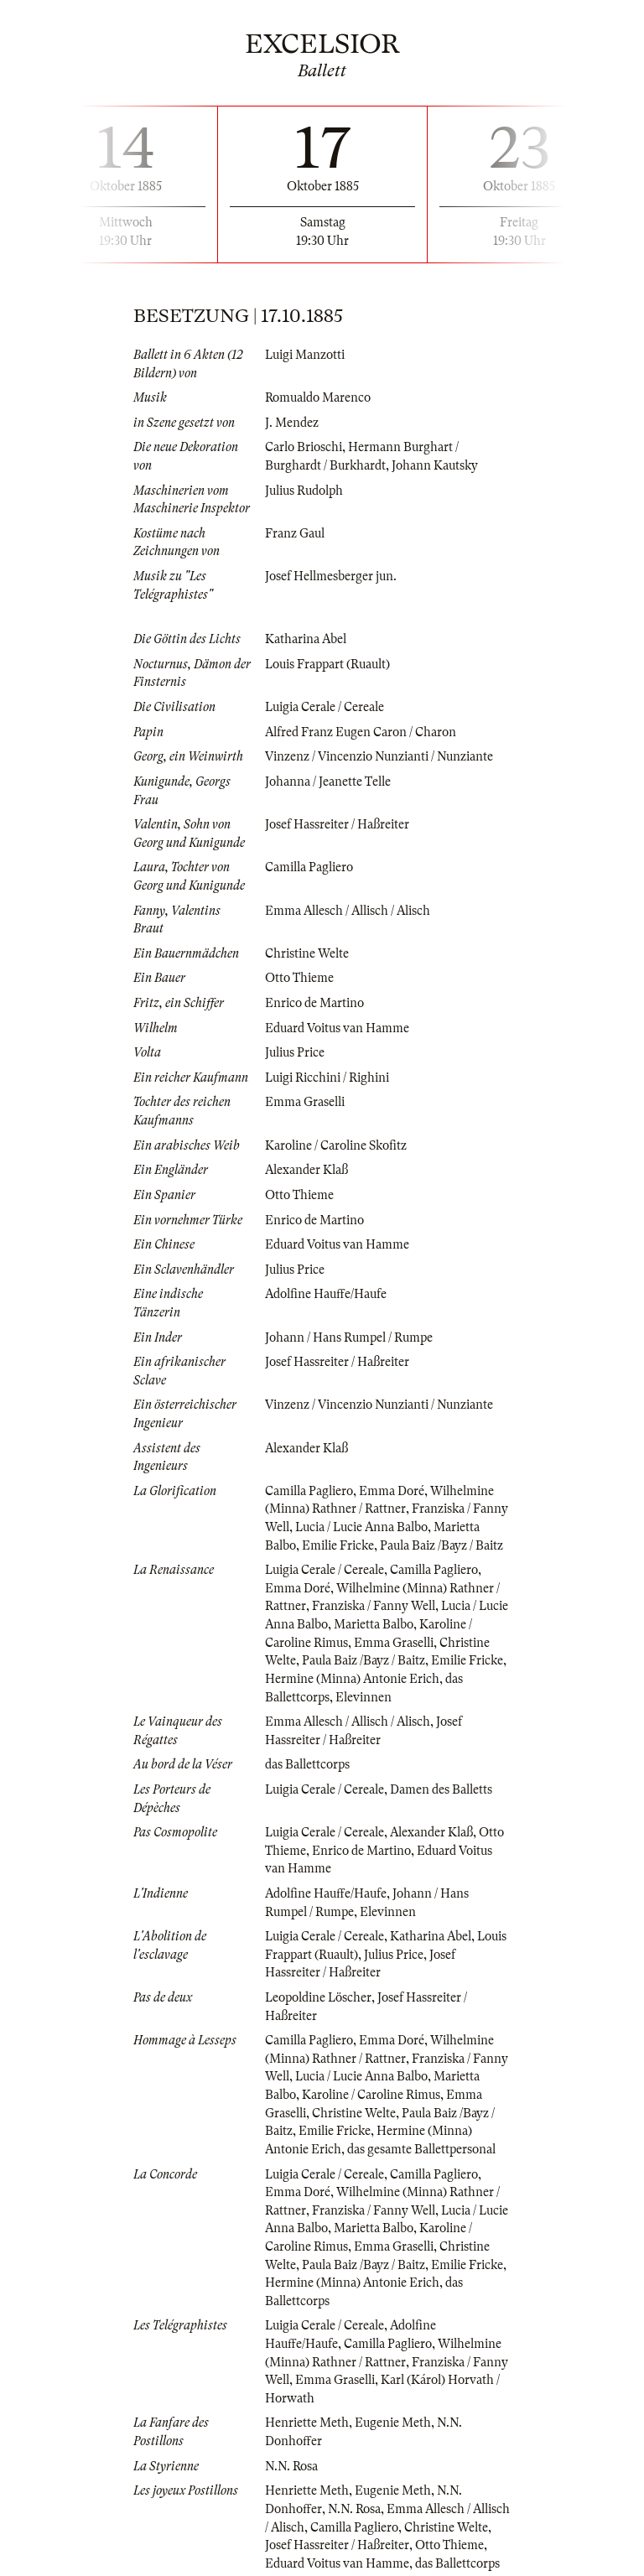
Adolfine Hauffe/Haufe (326, 1294)
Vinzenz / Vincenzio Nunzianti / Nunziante (379, 756)
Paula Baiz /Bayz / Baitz (441, 1545)
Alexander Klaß (306, 1169)
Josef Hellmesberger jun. (331, 576)
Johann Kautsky (435, 465)
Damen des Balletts (441, 1789)
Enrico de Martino (314, 1003)
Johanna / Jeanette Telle (328, 781)
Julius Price (295, 1052)
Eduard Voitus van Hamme (337, 1028)
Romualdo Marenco (318, 397)
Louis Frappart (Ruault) (327, 664)
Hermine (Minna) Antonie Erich (352, 1678)
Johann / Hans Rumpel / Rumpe (349, 1337)
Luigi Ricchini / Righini (327, 1077)
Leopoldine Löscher (318, 1997)
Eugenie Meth (393, 2422)
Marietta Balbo (373, 1624)
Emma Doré (391, 1491)
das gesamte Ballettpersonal (421, 2149)
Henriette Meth (307, 2422)
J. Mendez (292, 422)
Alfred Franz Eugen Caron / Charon (360, 732)
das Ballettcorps (307, 1764)
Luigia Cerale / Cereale (324, 707)
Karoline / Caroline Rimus (371, 2094)
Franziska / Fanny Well (373, 1606)
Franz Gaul (295, 533)
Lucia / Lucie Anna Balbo (361, 1527)
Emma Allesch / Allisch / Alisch (347, 910)
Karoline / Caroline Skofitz (336, 1145)
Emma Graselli (305, 1102)
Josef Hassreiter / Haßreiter (337, 824)
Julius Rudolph (304, 490)
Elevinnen (363, 1697)
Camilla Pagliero (309, 867)
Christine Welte (307, 953)
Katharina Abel (305, 639)
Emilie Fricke (338, 1545)
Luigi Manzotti (305, 354)
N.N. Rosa (291, 2466)
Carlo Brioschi (303, 447)
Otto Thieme (299, 977)
